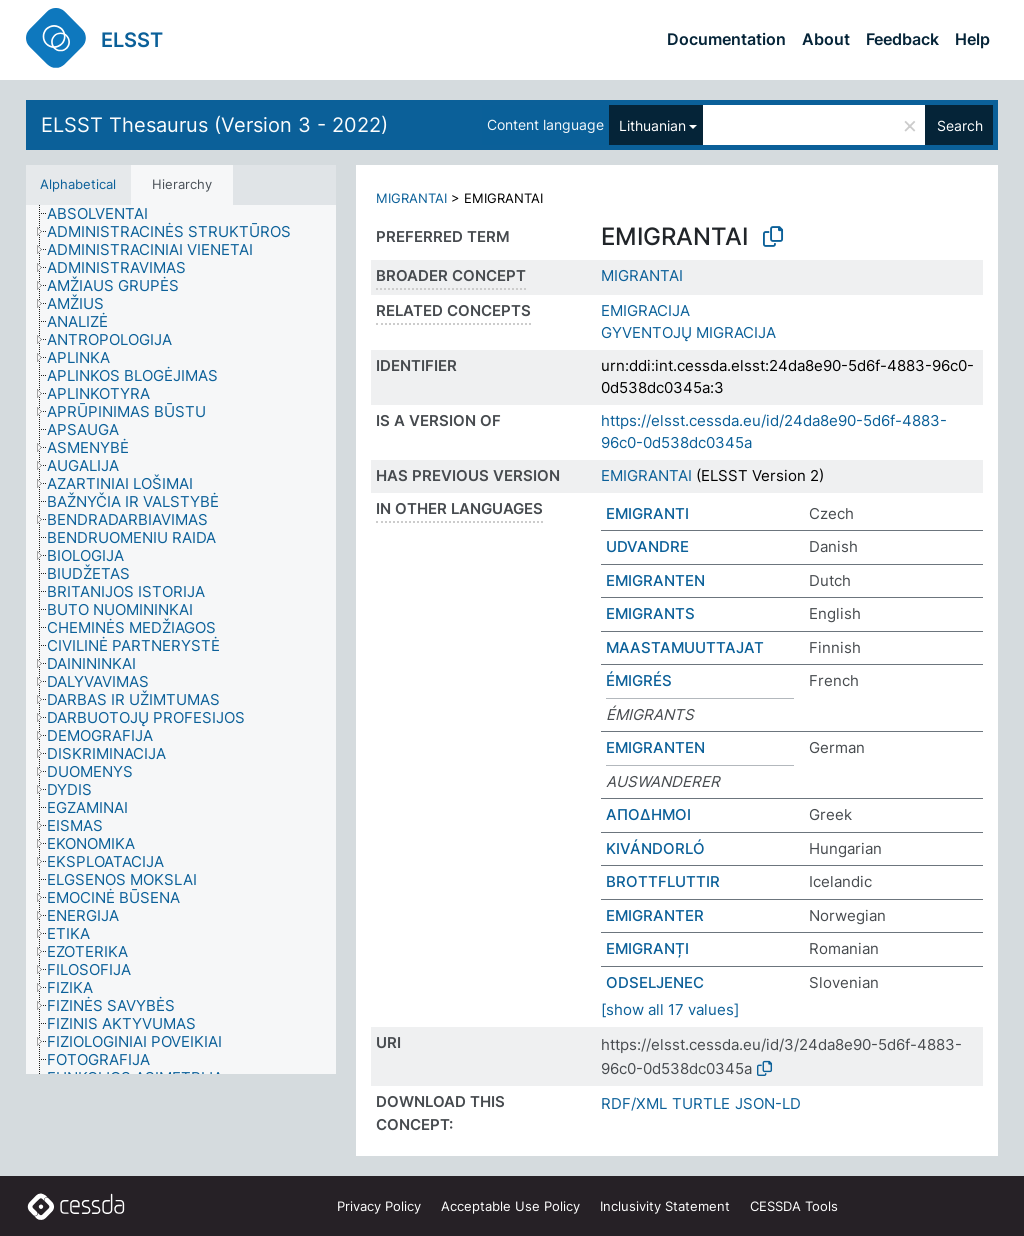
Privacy (379, 1206)
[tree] (181, 640)
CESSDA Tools (794, 1206)
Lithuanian (652, 125)
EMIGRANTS (650, 613)
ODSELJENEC (655, 982)
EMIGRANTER (655, 915)
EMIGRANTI (647, 513)
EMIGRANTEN (655, 580)
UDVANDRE (647, 546)
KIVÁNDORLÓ (655, 848)
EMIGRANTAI (646, 475)
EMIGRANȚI (647, 948)
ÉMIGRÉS (639, 680)
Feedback (902, 39)
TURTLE (701, 1103)
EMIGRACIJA (645, 310)
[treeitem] (106, 214)
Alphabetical (78, 184)
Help (972, 39)
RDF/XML (634, 1103)
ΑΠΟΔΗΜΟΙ (648, 814)
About (826, 39)
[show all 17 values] (670, 1009)
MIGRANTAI (411, 198)
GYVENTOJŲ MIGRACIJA (688, 332)
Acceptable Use (510, 1206)
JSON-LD (768, 1103)
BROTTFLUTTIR (663, 881)
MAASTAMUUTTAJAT (685, 647)
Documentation (726, 39)
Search (960, 125)
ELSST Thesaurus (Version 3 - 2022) (214, 125)
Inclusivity (665, 1206)
